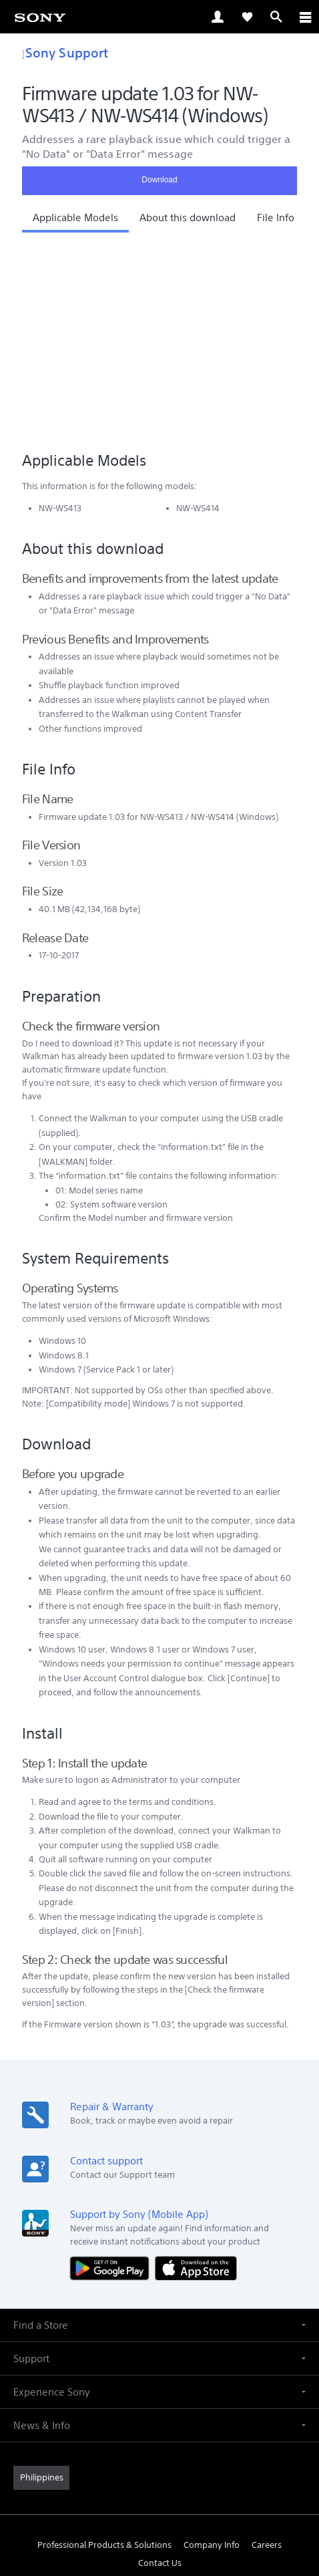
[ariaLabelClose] (305, 16)
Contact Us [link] (160, 2370)
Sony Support (65, 52)
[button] (75, 221)
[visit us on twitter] (145, 2402)
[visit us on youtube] (202, 2402)
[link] (40, 16)
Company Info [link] (212, 2352)
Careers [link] (267, 2352)
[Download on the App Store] (196, 2076)
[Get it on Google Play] (112, 2076)
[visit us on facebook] (116, 2402)
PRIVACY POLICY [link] (159, 2498)
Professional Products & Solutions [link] (104, 2352)
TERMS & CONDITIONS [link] (160, 2481)
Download (159, 179)
